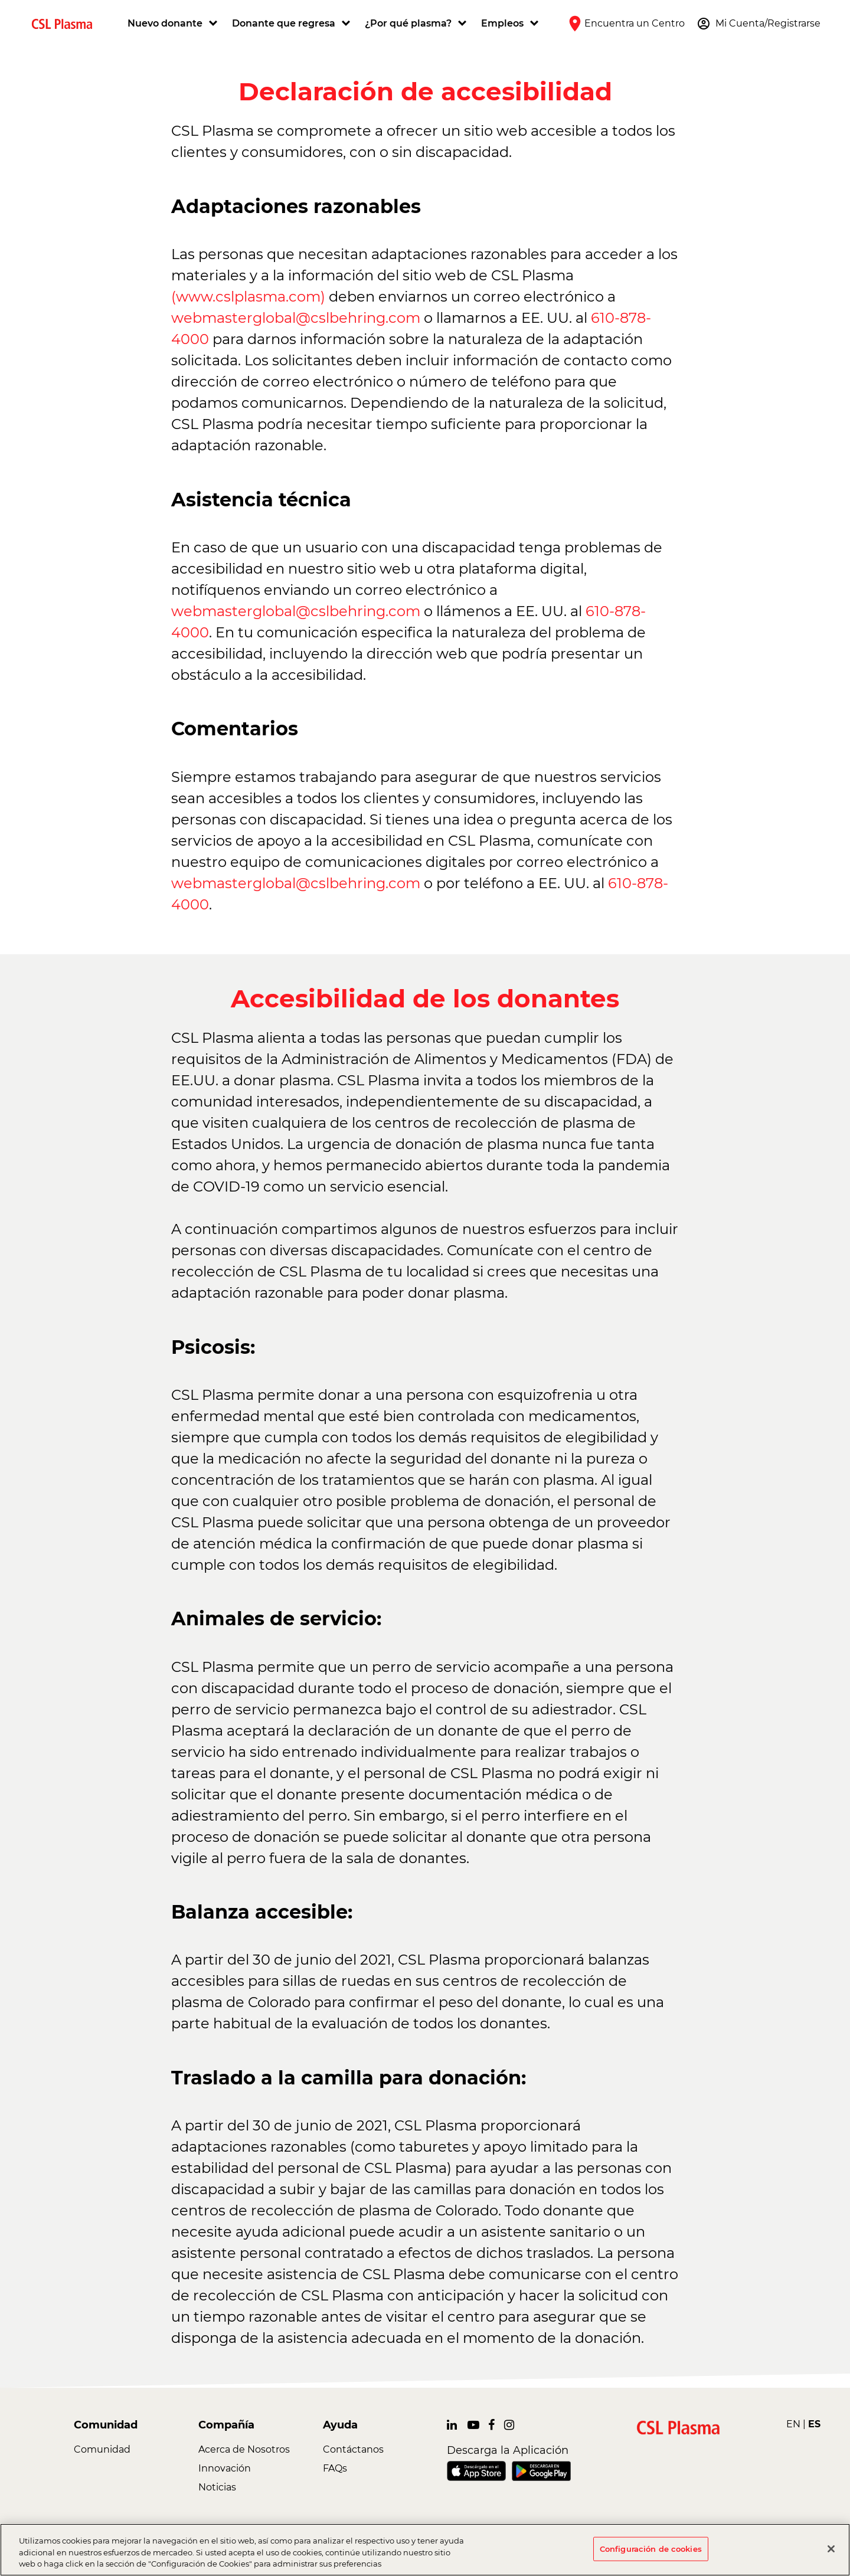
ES (814, 2424)
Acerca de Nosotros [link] (244, 2449)
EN (793, 2424)
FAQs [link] (335, 2468)
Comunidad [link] (102, 2449)
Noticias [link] (217, 2487)
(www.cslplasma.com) (248, 296)
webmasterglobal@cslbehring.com (295, 317)
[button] (174, 24)
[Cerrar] (831, 2549)
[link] (67, 23)
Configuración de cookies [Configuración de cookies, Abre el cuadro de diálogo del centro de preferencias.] (651, 2548)
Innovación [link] (224, 2468)
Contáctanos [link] (353, 2449)
